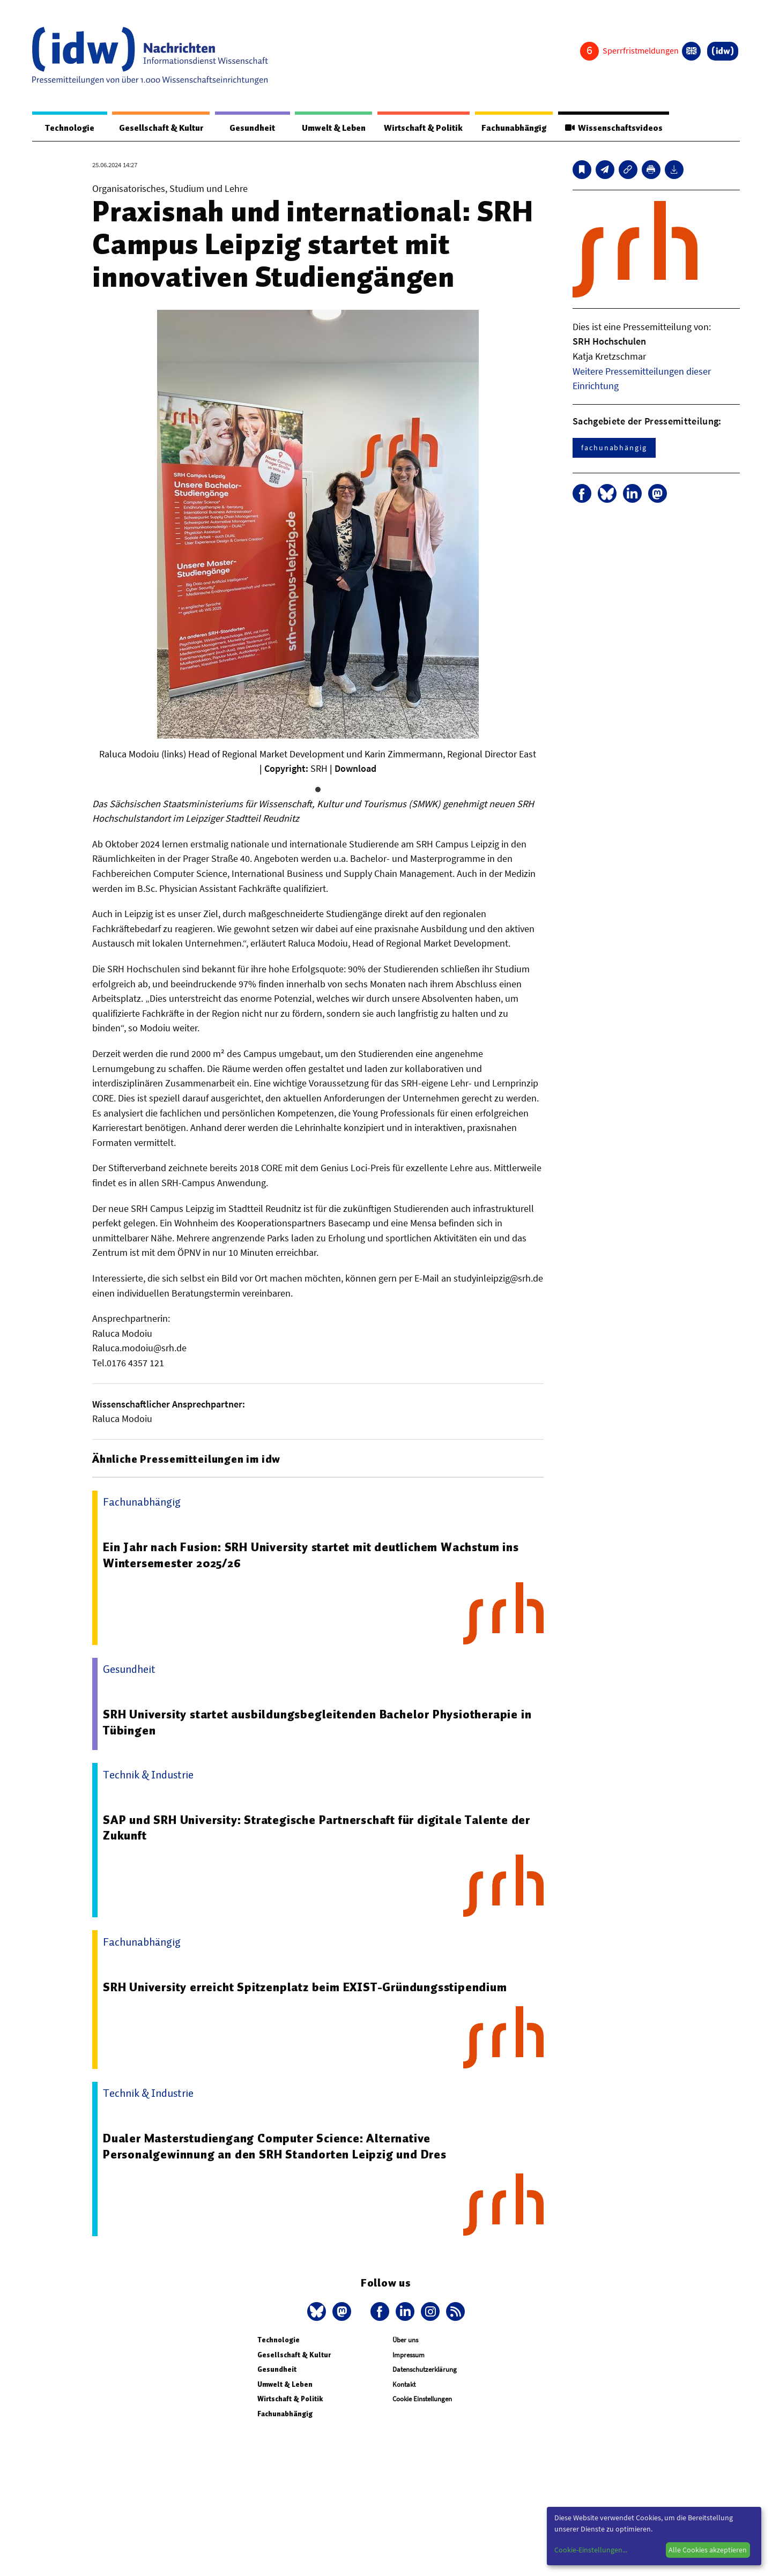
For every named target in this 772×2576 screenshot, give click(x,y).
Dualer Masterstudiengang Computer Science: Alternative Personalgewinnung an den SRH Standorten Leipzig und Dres (276, 2147)
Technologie (65, 128)
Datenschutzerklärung (424, 2369)
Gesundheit (242, 128)
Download (355, 769)
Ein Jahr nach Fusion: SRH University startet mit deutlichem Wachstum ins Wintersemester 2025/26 (313, 1555)
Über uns (405, 2340)
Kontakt (403, 2384)
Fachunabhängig (508, 128)
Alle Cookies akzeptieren (708, 2550)
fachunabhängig (614, 448)
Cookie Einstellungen (422, 2399)
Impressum (408, 2354)
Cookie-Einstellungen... (590, 2550)
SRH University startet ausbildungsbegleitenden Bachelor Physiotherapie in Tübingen (319, 1723)
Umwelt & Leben (320, 128)
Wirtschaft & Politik (414, 128)
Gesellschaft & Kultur (155, 128)
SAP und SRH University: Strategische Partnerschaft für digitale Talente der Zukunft (319, 1828)
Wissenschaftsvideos (611, 128)
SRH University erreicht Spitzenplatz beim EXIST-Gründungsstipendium (308, 1987)
